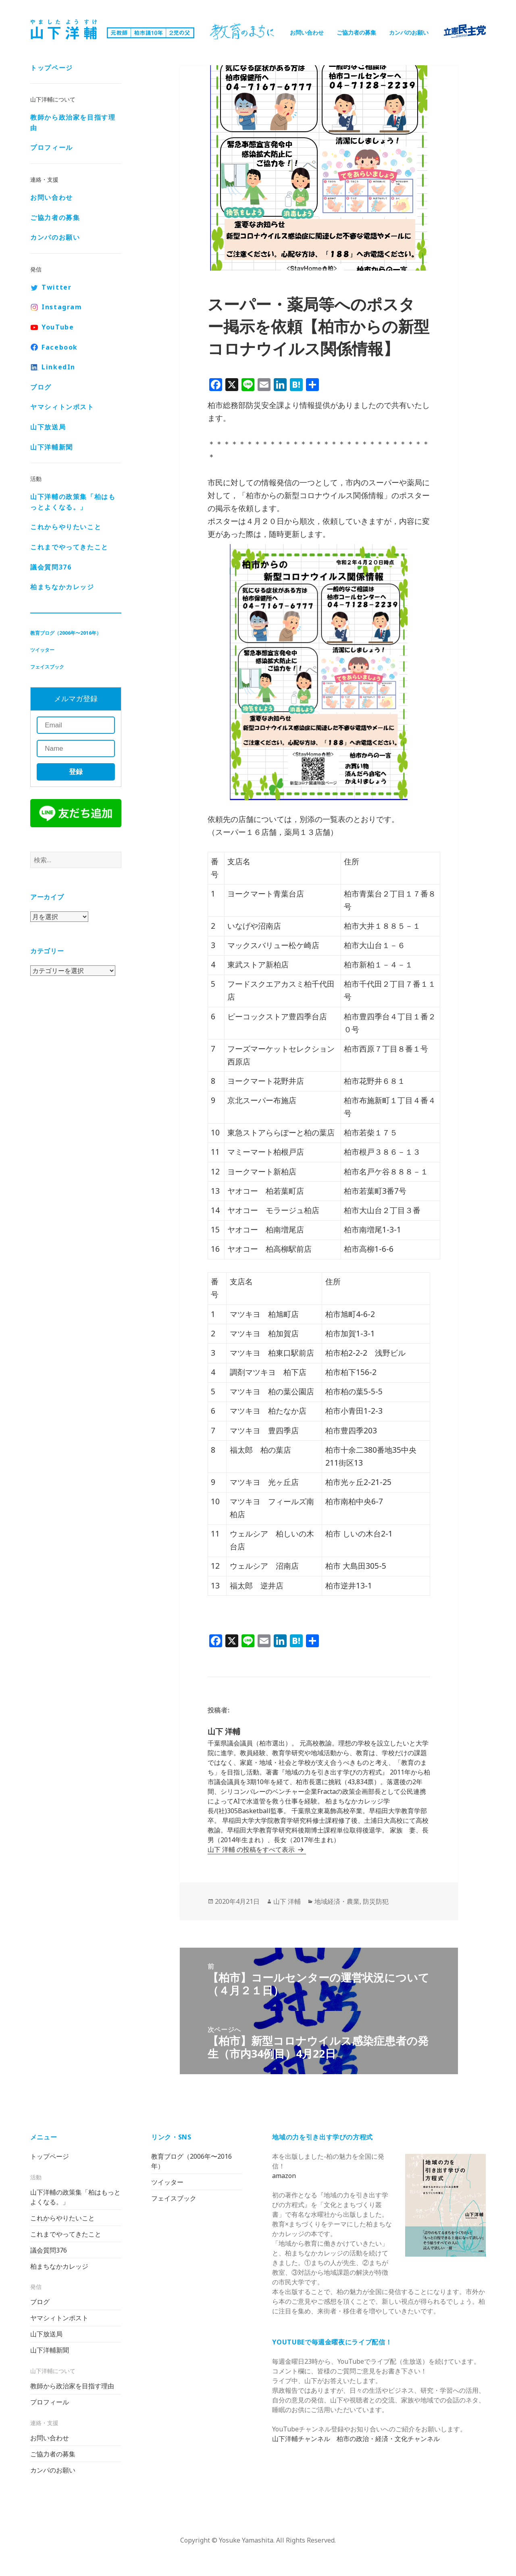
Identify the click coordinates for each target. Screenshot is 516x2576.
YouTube (58, 327)
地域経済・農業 (337, 1901)
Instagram (62, 307)
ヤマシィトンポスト (62, 407)
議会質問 (50, 567)
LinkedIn (58, 367)
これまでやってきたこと (69, 547)
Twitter (56, 288)
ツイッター (42, 650)
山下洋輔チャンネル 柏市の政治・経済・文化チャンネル (356, 2438)
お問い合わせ (307, 32)
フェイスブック (47, 667)
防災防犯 (376, 1901)
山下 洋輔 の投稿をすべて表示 (252, 1849)
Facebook (60, 348)
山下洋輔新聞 (51, 447)
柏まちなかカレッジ (62, 587)
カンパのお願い (409, 32)
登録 (76, 773)
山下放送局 (48, 427)
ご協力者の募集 (356, 32)
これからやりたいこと (65, 527)
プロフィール (51, 148)
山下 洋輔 (287, 1901)
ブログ (41, 387)
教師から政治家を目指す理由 (72, 123)
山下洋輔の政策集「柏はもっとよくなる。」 (72, 502)
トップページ (51, 68)
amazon (284, 2175)
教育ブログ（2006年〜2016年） (65, 633)
